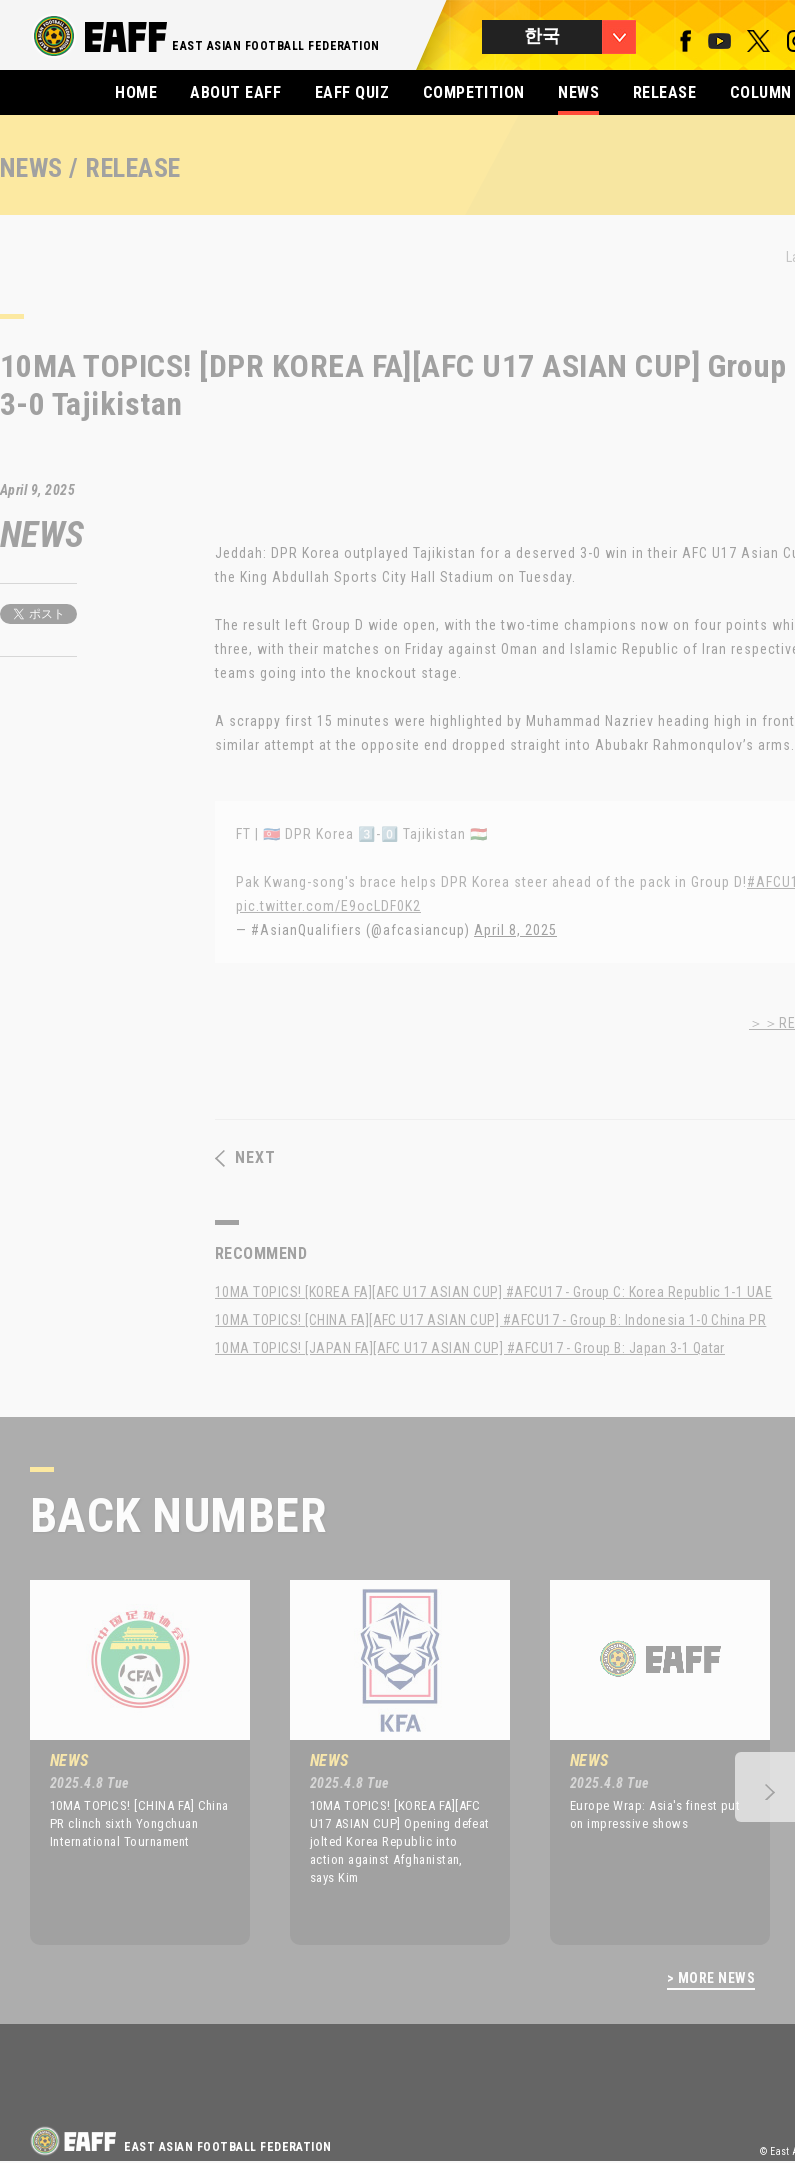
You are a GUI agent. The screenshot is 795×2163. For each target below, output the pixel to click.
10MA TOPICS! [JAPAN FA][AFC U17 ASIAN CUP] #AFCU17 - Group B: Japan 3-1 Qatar (470, 1348)
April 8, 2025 (515, 930)
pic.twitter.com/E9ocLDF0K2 (328, 906)
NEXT (245, 1158)
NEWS (578, 92)
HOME (136, 92)
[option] (125, 1762)
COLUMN (761, 92)
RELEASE (664, 92)
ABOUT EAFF (235, 92)
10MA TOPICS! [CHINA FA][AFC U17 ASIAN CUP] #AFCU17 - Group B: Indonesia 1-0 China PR (490, 1320)
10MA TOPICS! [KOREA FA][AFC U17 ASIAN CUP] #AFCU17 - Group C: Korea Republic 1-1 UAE (493, 1292)
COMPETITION (474, 92)
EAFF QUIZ (352, 92)
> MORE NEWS (711, 1978)
